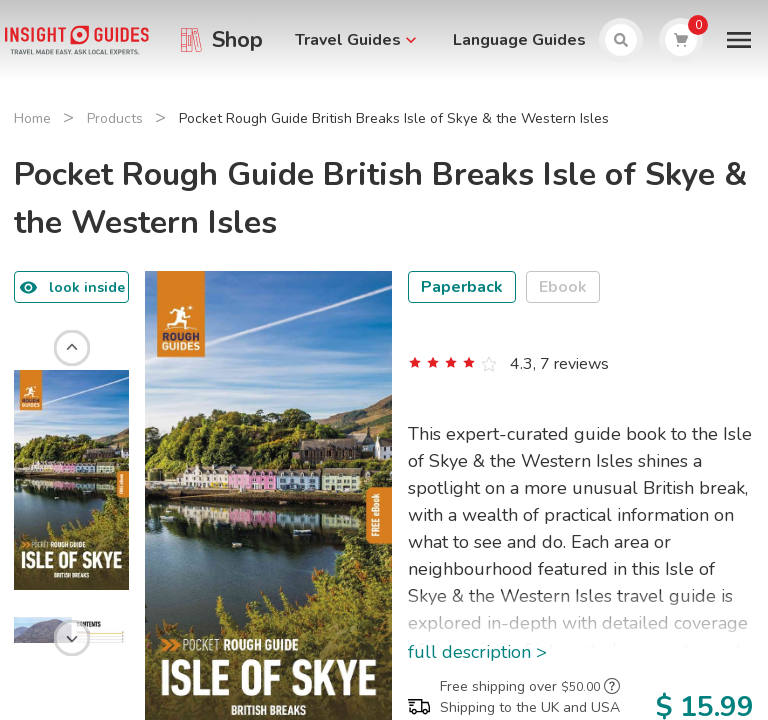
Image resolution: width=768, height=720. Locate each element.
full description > (477, 652)
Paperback (462, 287)
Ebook (563, 287)
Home (32, 118)
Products (115, 118)
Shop (237, 40)
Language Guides (519, 40)
